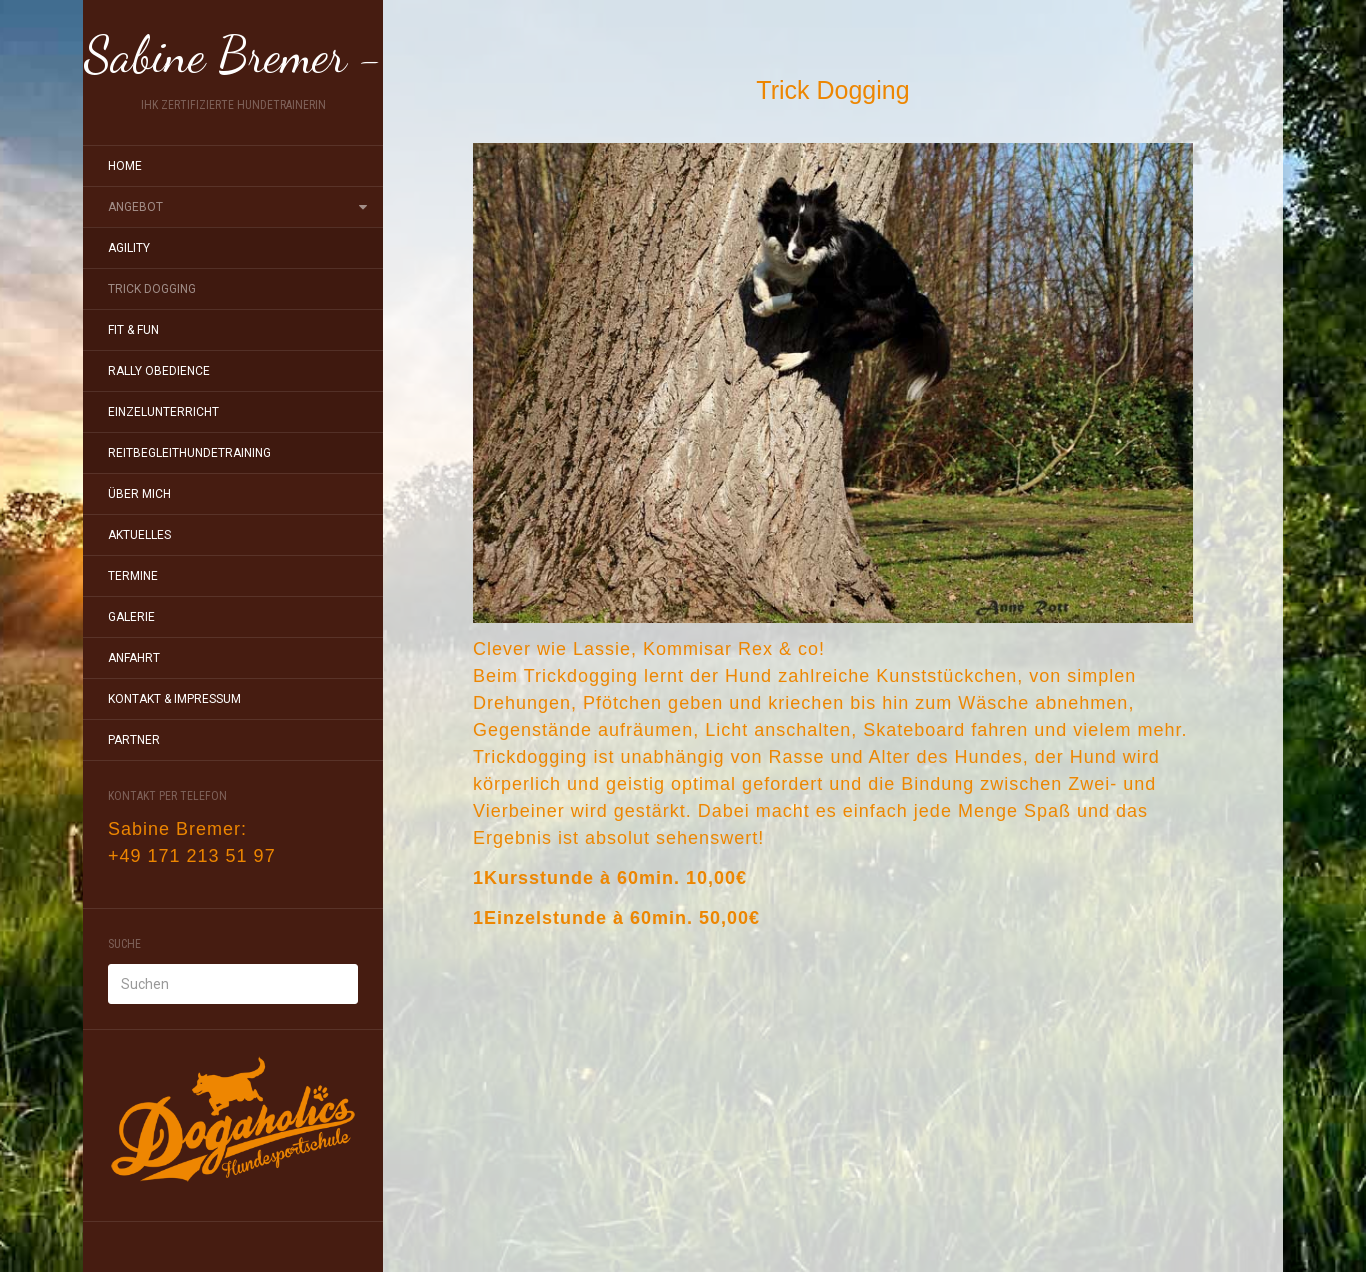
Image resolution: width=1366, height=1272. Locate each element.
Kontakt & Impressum (174, 699)
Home (125, 166)
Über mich (139, 494)
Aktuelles (139, 535)
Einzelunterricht (163, 412)
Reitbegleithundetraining (189, 453)
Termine (133, 576)
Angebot (135, 207)
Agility (129, 248)
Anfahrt (134, 658)
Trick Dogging (152, 289)
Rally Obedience (159, 371)
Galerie (131, 617)
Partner (134, 740)
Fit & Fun (133, 330)
